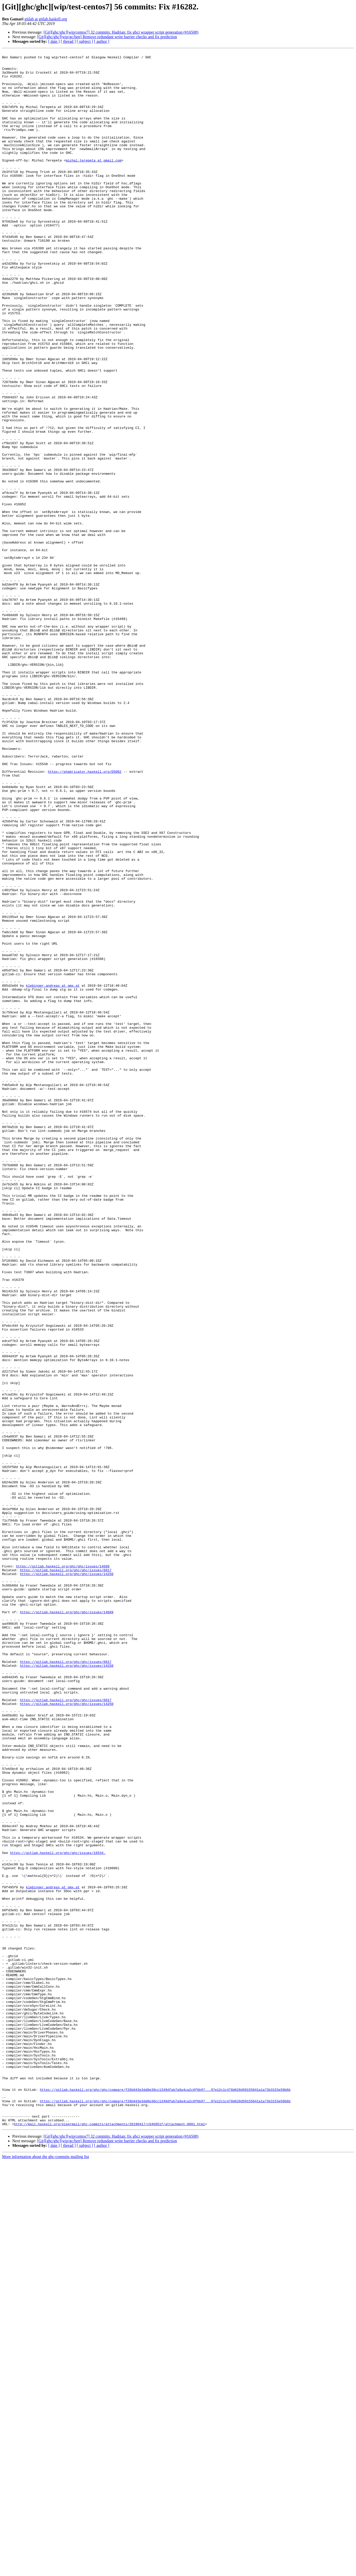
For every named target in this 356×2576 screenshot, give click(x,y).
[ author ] (101, 41)
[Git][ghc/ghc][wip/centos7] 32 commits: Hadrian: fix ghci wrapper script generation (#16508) (121, 32)
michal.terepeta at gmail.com (93, 182)
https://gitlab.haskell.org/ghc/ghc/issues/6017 (65, 1874)
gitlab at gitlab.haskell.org (45, 19)
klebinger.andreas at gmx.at (53, 1172)
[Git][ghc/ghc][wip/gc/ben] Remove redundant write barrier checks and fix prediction (107, 37)
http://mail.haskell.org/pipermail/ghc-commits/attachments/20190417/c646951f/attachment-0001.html (109, 2539)
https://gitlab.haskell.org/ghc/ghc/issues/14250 (66, 1878)
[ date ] (54, 41)
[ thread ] (68, 41)
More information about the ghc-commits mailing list (45, 2571)
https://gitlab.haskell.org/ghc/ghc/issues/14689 (63, 1869)
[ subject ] (85, 41)
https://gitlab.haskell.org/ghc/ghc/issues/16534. (57, 2213)
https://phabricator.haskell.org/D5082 (84, 916)
